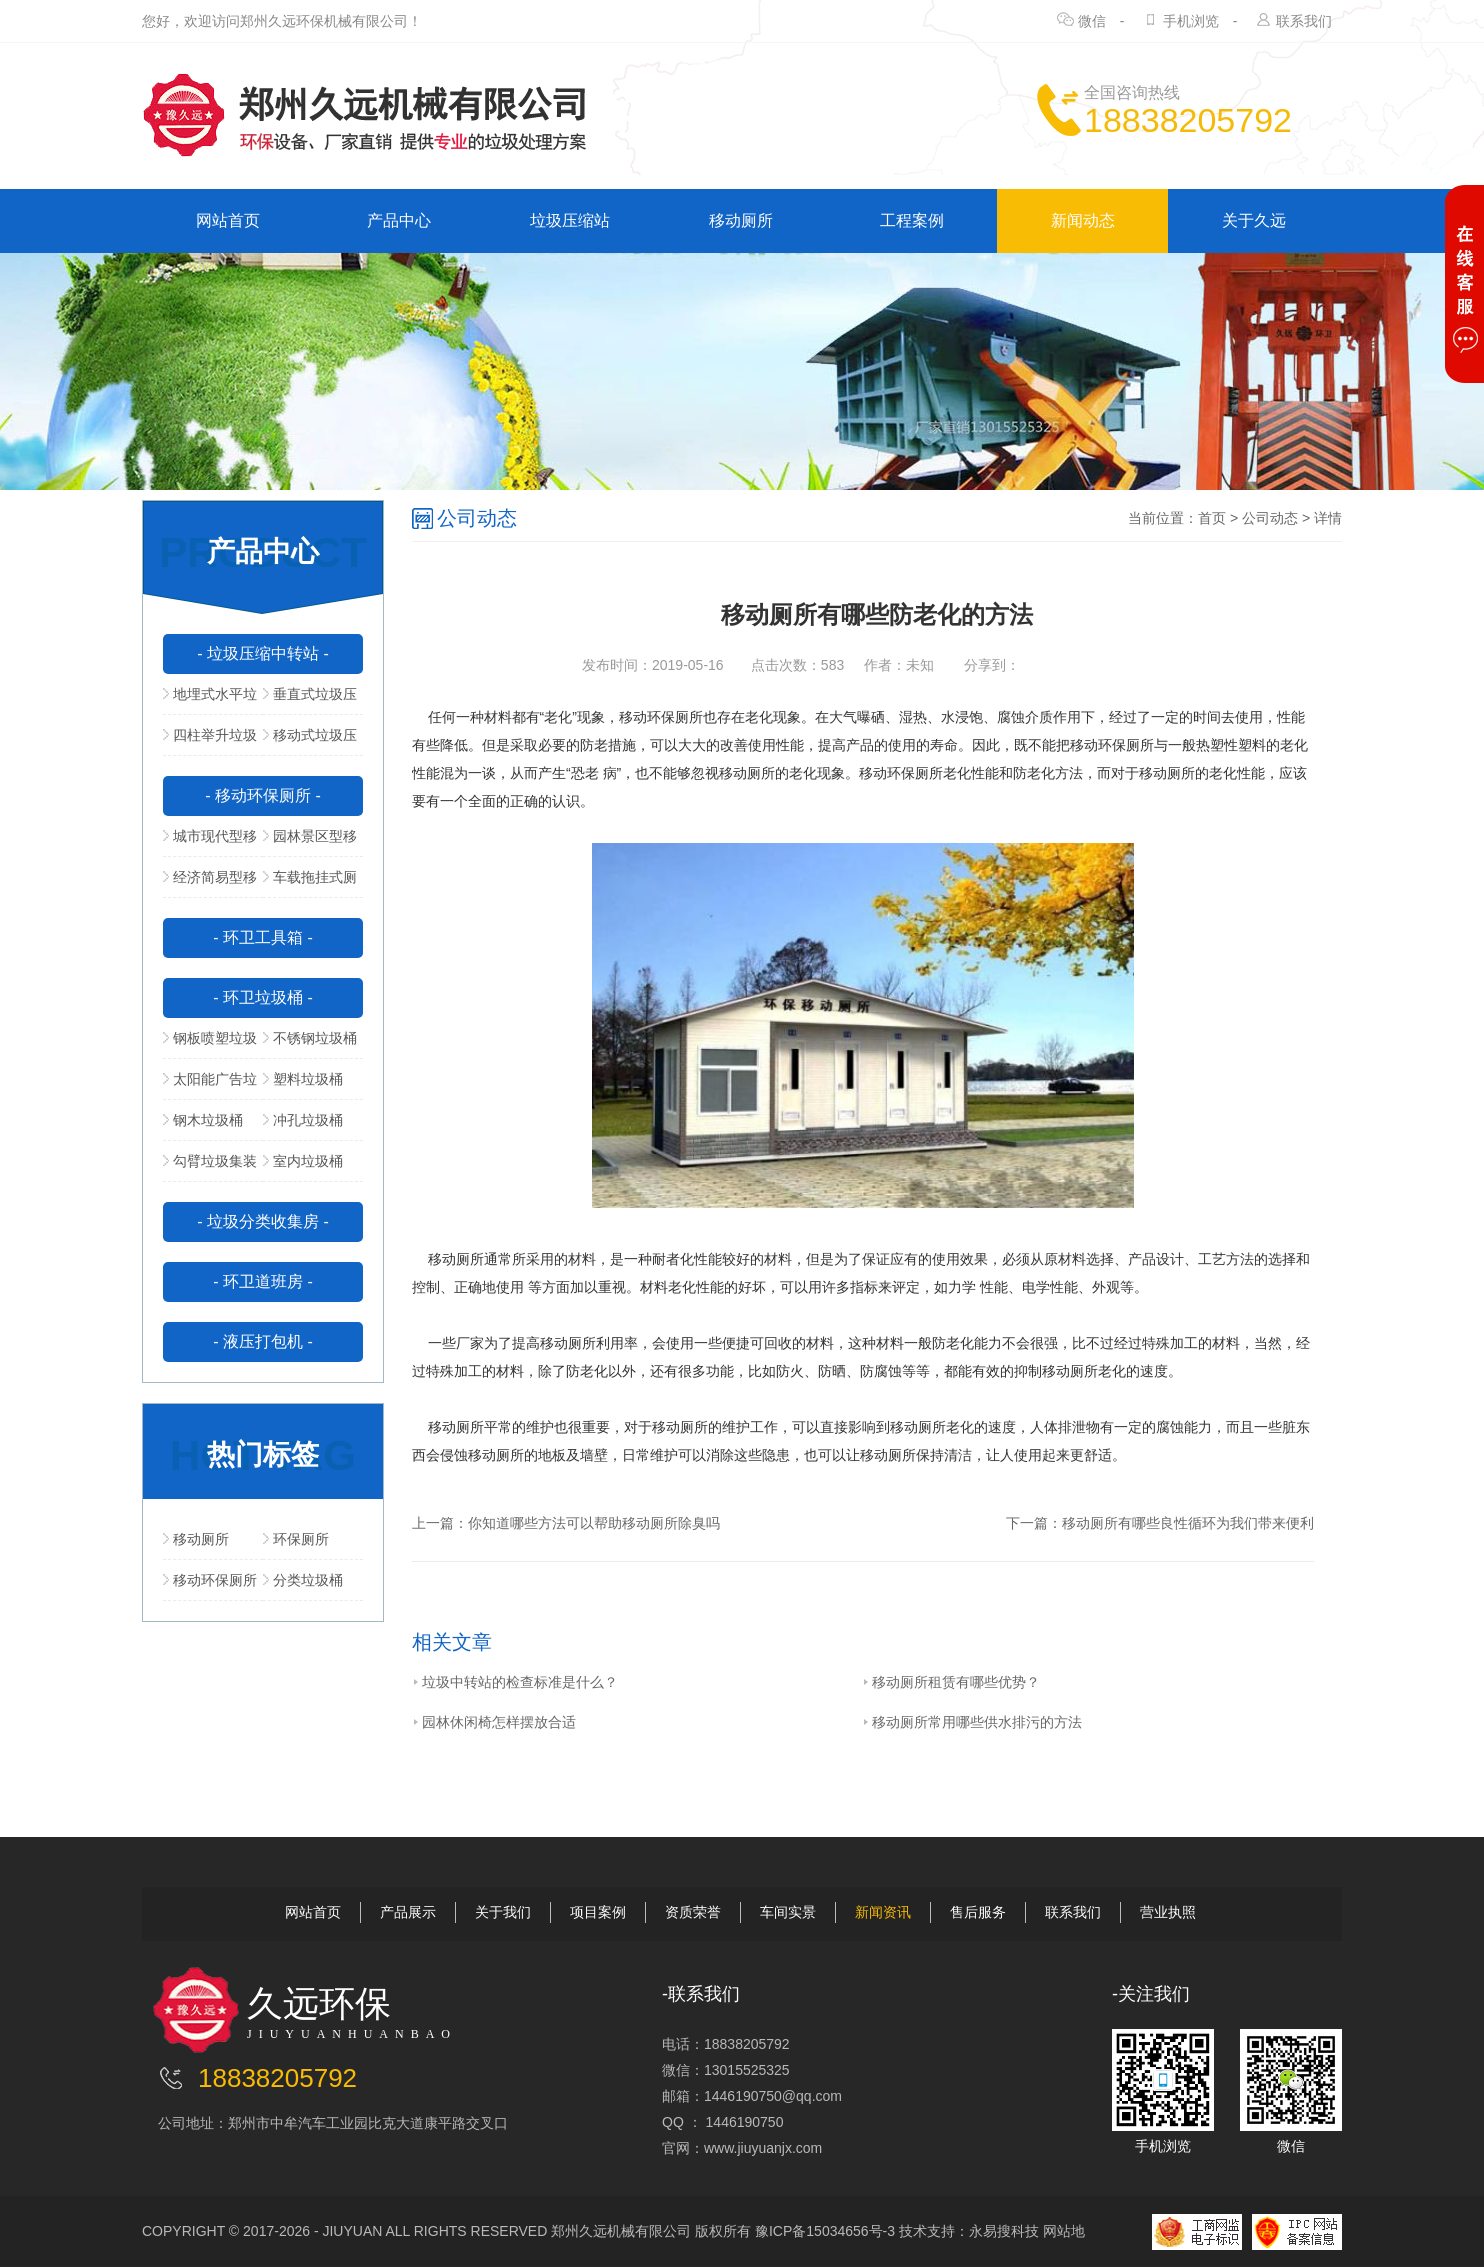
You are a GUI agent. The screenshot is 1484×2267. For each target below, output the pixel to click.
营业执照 (1168, 1912)
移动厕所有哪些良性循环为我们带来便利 (1188, 1523)
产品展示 (408, 1912)
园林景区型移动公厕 (310, 842)
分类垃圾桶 (303, 1580)
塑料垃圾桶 (303, 1079)
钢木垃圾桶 (203, 1120)
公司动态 (1270, 518)
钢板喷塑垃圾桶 (210, 1044)
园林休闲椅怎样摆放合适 (494, 1722)
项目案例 (598, 1912)
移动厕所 (741, 220)
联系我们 (1304, 21)
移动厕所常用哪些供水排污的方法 (972, 1722)
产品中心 (399, 220)
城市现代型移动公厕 (210, 842)
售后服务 (978, 1912)
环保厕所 (296, 1539)
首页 (1212, 518)
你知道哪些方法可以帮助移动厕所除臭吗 (594, 1523)
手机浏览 (1191, 21)
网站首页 (228, 220)
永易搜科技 (1004, 2231)
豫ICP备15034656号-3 (825, 2231)
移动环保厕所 (210, 1580)
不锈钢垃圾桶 (310, 1038)
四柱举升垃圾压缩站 (210, 741)
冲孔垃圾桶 (303, 1120)
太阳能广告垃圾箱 (210, 1085)
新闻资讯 (883, 1912)
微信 (1092, 21)
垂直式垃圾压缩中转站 (310, 700)
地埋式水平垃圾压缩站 (210, 700)
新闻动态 (1083, 220)
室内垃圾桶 (303, 1161)
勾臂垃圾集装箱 (210, 1167)
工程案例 (912, 220)
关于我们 (503, 1912)
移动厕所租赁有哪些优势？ (951, 1682)
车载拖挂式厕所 (310, 883)
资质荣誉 (693, 1912)
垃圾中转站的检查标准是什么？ (515, 1682)
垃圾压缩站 (570, 220)
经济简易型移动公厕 (210, 883)
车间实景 (788, 1912)
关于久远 (1254, 220)
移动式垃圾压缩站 (310, 741)
